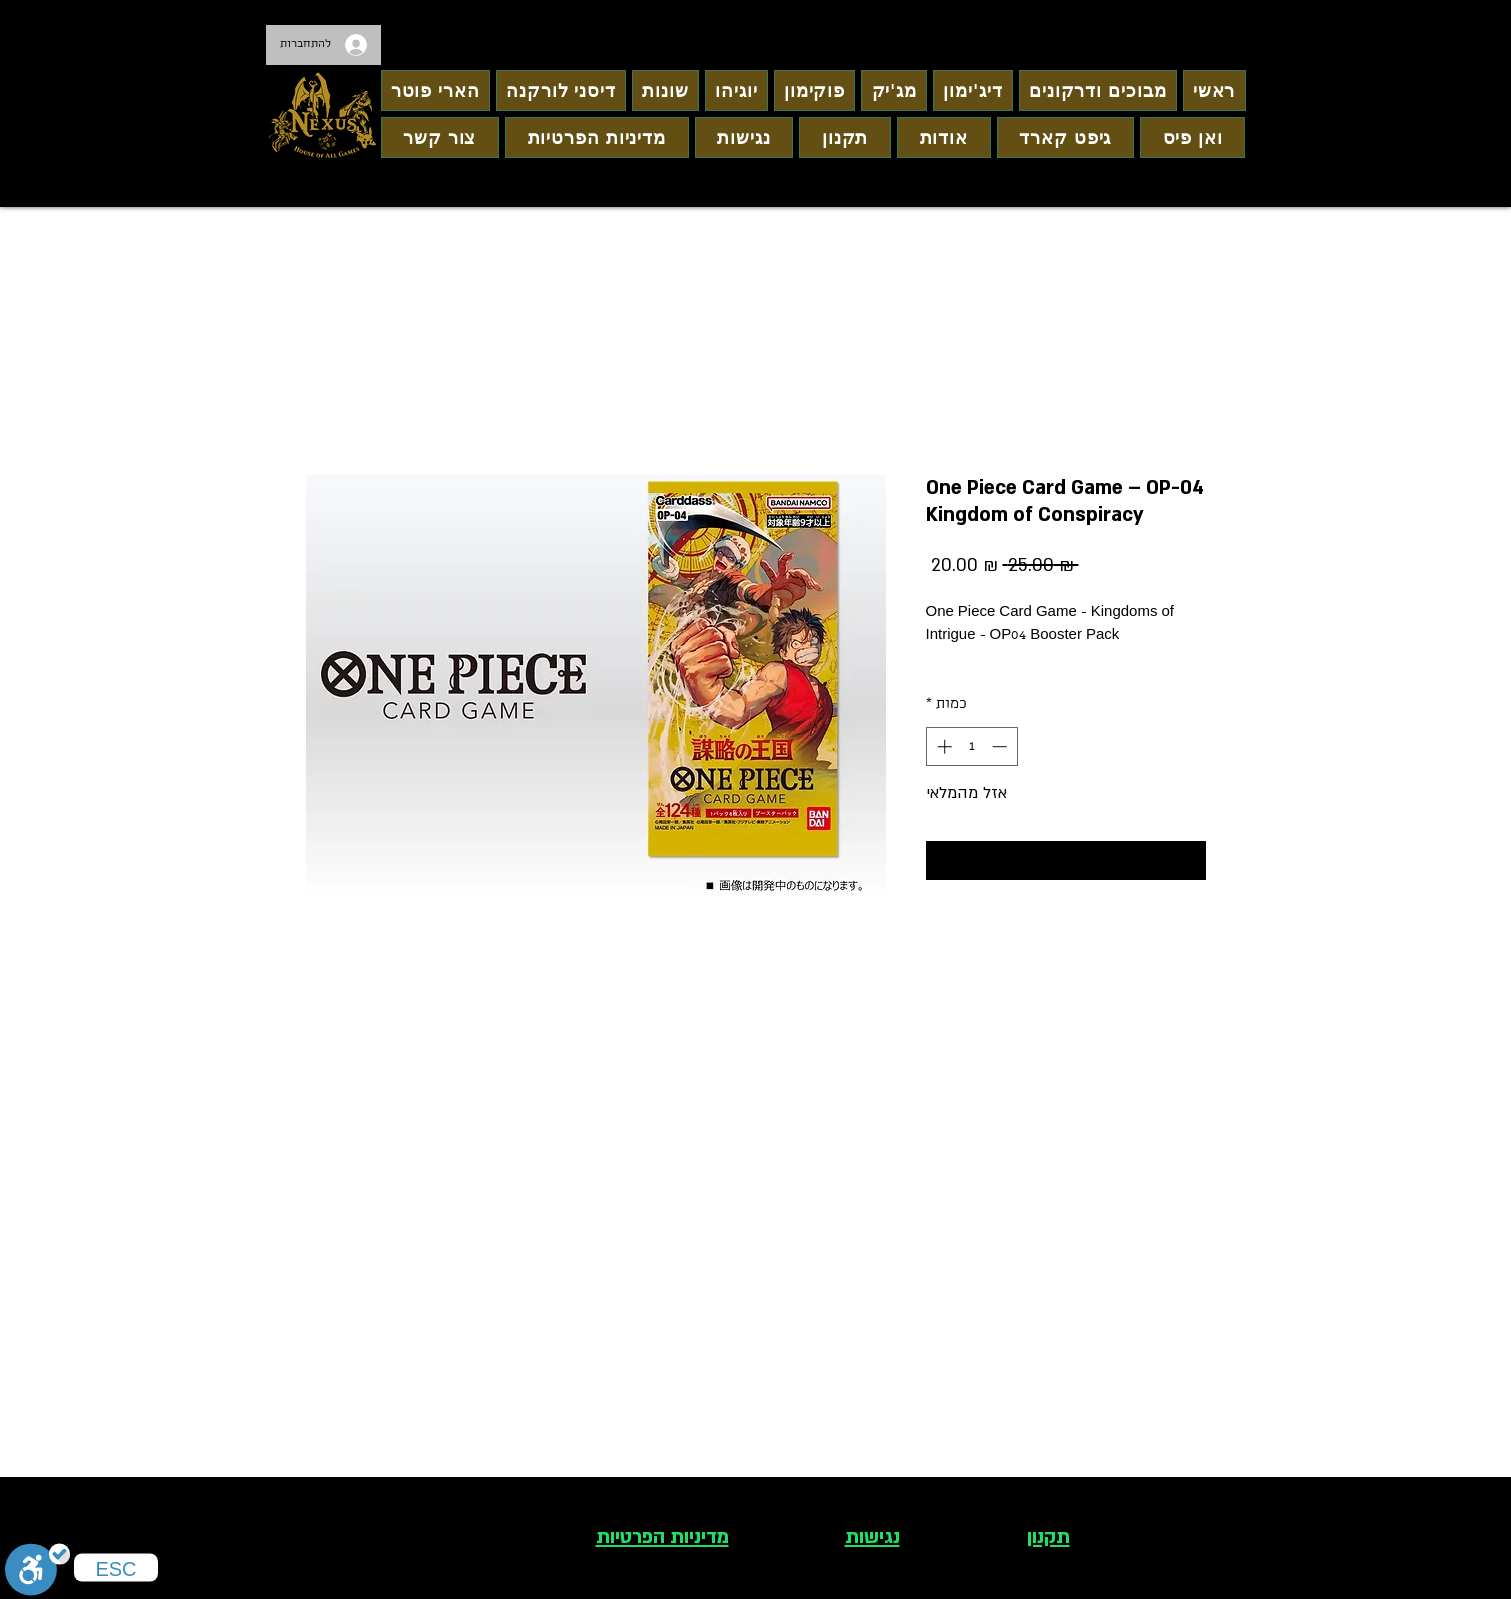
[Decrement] (1001, 746)
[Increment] (942, 746)
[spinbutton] (971, 746)
